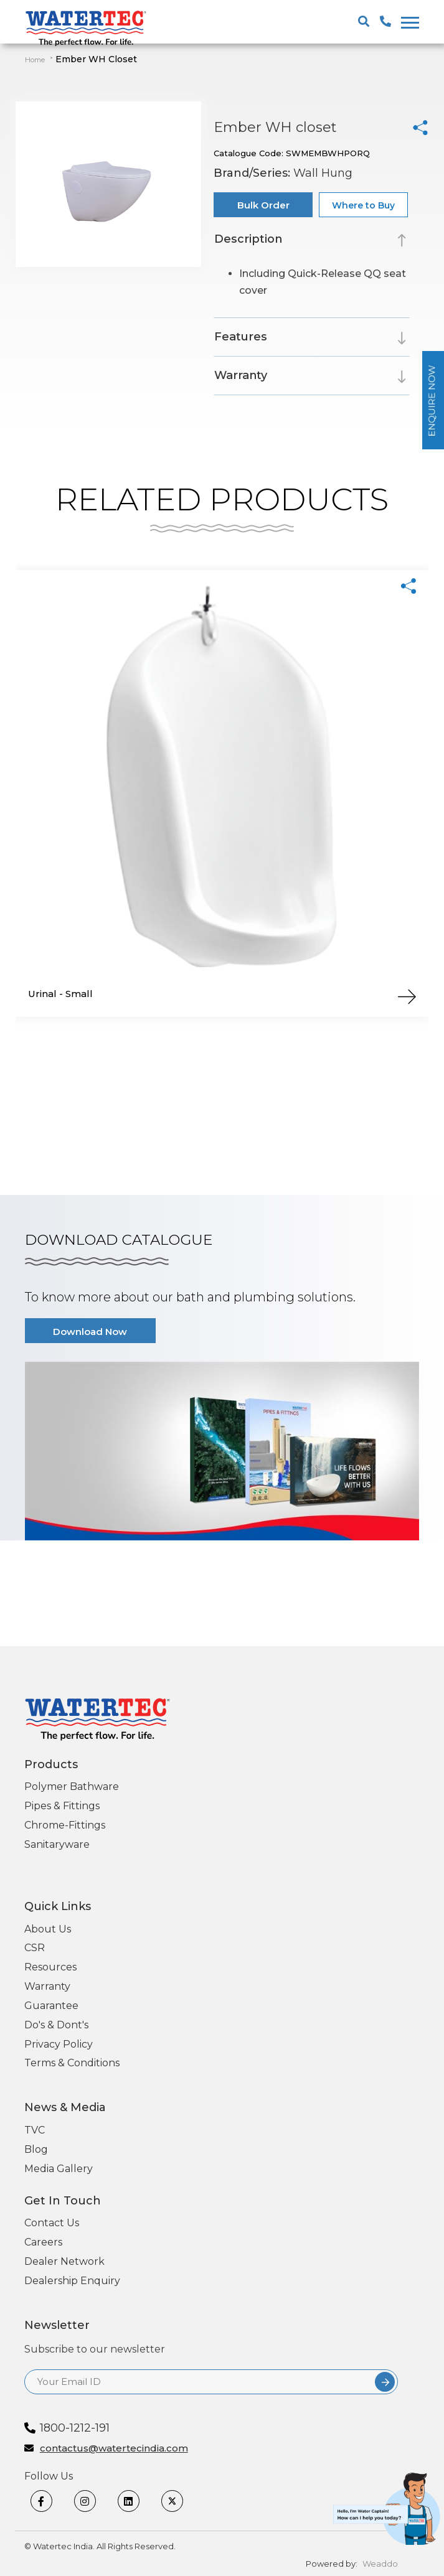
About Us (47, 1929)
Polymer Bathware (71, 1786)
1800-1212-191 (75, 2428)
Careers (43, 2242)
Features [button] (240, 337)
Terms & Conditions (72, 2063)
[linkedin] (136, 2501)
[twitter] (180, 2501)
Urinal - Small (60, 994)
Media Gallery (58, 2169)
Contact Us (51, 2223)
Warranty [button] (240, 375)
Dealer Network (64, 2261)
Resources (50, 1967)
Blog (36, 2149)
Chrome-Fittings (64, 1825)
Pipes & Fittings (62, 1806)
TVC (34, 2130)
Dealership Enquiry (72, 2281)
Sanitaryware (57, 1844)
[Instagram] (92, 2501)
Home (35, 59)
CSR (34, 1948)
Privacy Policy (58, 2044)
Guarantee (51, 2006)
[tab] (311, 241)
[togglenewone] (408, 22)
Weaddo (380, 2564)
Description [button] (248, 239)
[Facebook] (49, 2501)
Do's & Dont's (56, 2025)
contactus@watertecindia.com (114, 2448)
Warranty (47, 1986)
